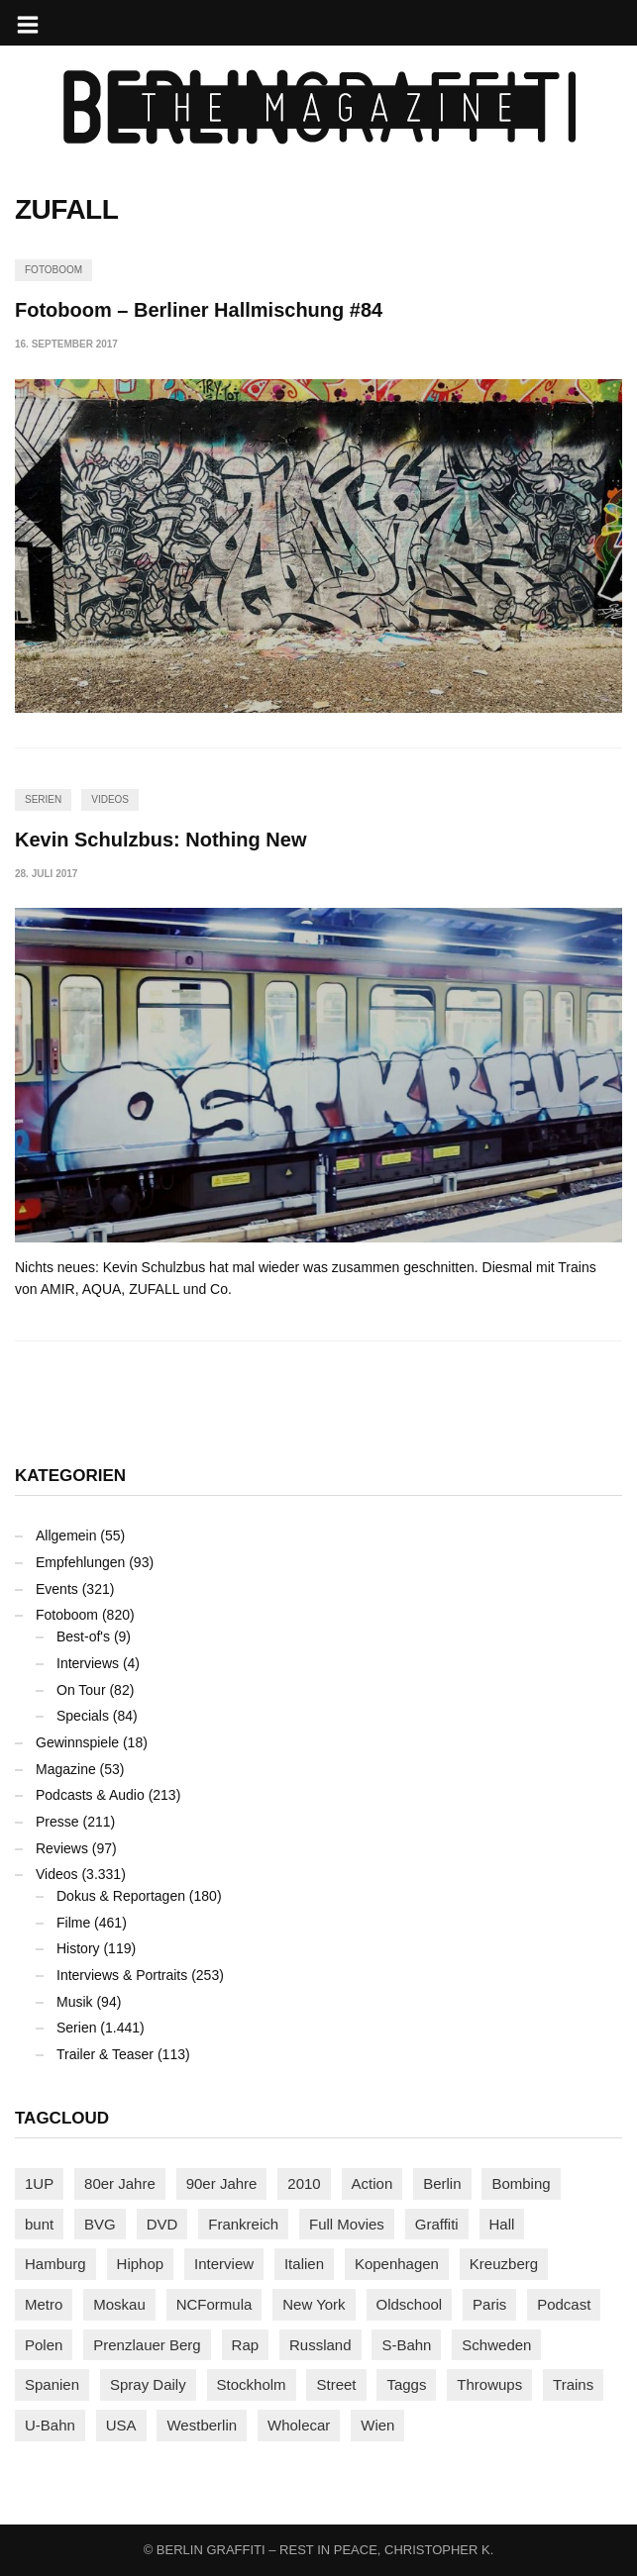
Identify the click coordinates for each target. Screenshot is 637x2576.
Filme (73, 1923)
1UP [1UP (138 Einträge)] (39, 2183)
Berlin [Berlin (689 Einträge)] (442, 2183)
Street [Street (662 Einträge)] (336, 2384)
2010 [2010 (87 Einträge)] (303, 2183)
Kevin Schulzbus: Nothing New (160, 839)
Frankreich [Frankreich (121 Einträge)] (243, 2224)
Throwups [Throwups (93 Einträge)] (489, 2384)
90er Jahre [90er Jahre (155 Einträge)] (222, 2183)
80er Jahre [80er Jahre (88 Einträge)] (120, 2183)
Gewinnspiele (77, 1742)
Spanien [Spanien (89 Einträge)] (52, 2384)
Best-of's (83, 1636)
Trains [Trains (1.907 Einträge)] (573, 2384)
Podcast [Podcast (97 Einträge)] (563, 2304)
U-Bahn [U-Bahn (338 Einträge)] (50, 2425)
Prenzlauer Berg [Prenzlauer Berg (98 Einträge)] (146, 2344)
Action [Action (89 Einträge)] (372, 2183)
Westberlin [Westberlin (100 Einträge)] (201, 2425)
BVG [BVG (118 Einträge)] (100, 2224)
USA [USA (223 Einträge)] (121, 2425)
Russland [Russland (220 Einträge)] (320, 2344)
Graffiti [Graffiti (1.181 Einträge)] (437, 2224)
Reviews (62, 1848)
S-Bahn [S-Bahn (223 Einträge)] (406, 2344)
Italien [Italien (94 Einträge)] (304, 2263)
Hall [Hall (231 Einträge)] (502, 2224)
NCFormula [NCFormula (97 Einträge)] (214, 2304)
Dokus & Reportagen (120, 1896)
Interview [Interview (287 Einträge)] (224, 2263)
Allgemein (66, 1535)
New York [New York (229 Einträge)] (313, 2304)
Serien (43, 799)
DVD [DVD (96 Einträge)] (162, 2224)
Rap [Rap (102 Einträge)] (246, 2344)
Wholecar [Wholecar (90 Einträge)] (298, 2425)
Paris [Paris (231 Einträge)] (489, 2304)
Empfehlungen (80, 1562)
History (78, 1948)
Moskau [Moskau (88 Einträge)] (119, 2304)
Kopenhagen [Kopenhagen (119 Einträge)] (397, 2263)
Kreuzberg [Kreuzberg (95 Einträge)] (504, 2263)
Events (57, 1589)
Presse (57, 1822)
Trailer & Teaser (105, 2054)
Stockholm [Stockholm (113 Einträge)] (251, 2384)
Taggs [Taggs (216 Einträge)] (406, 2384)
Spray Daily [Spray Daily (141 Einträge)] (148, 2384)
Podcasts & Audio (90, 1795)
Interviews (87, 1663)
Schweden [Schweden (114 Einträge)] (496, 2344)
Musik (74, 2002)
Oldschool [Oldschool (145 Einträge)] (409, 2304)
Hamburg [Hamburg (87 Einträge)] (55, 2263)
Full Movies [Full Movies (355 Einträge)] (346, 2224)
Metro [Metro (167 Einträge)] (43, 2304)
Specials (82, 1716)
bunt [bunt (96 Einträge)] (39, 2224)
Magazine (66, 1769)
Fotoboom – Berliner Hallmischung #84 (198, 310)
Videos (110, 799)
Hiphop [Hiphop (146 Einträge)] (140, 2263)
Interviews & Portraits (121, 1975)
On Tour (81, 1690)
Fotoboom (53, 269)
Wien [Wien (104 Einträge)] (377, 2425)
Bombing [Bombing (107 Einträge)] (520, 2183)
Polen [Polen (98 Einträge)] (43, 2344)
